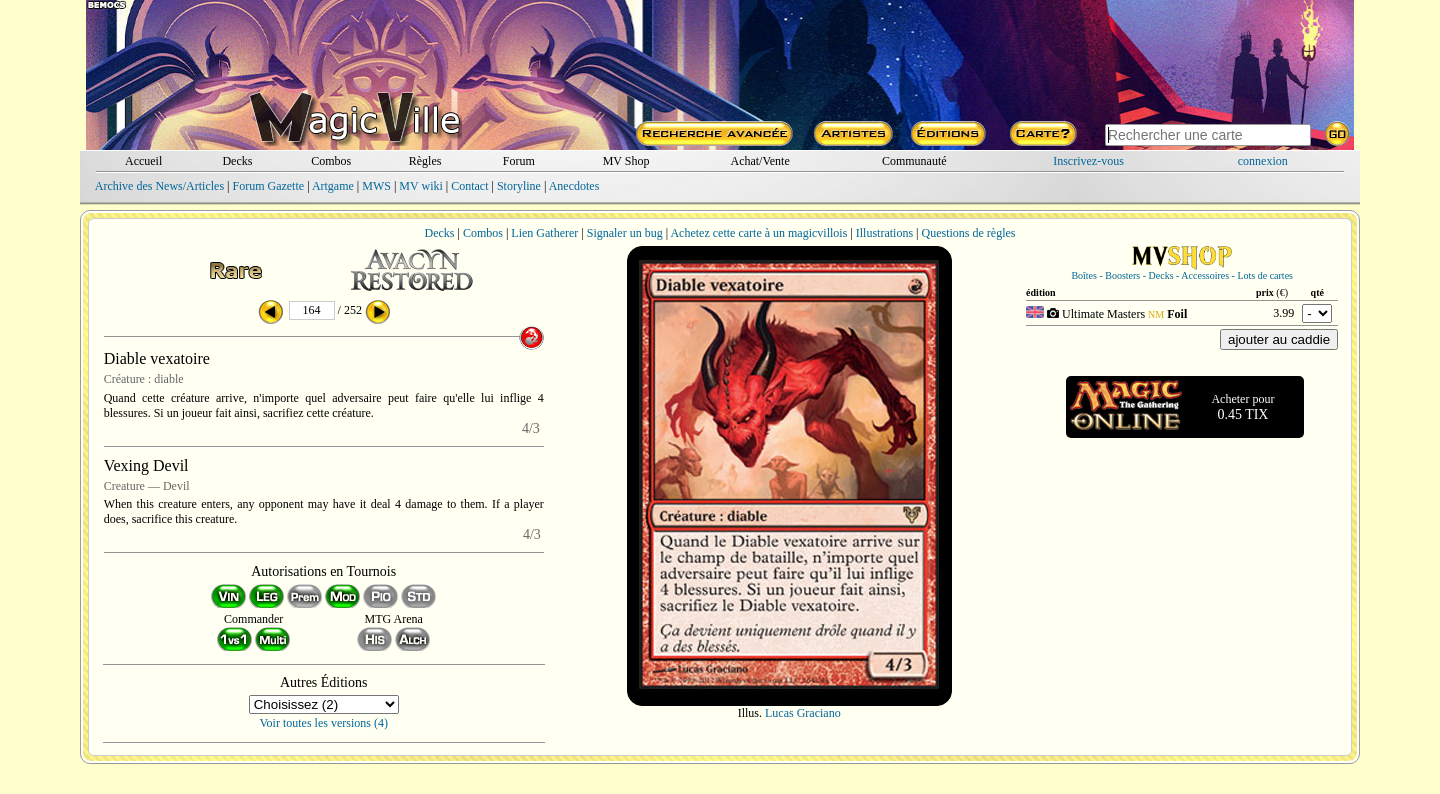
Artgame (333, 186)
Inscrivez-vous (1088, 161)
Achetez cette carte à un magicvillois (758, 233)
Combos (331, 161)
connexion (1263, 161)
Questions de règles (969, 233)
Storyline (519, 186)
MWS (376, 186)
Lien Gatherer (544, 233)
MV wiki (420, 186)
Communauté (914, 161)
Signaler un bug (625, 233)
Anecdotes (574, 186)
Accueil (143, 161)
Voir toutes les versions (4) (324, 723)
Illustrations (884, 233)
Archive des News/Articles (159, 186)
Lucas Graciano (803, 713)
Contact (469, 186)
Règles (425, 161)
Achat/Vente (759, 161)
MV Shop (626, 161)
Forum (519, 161)
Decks (237, 161)
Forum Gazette (268, 186)
